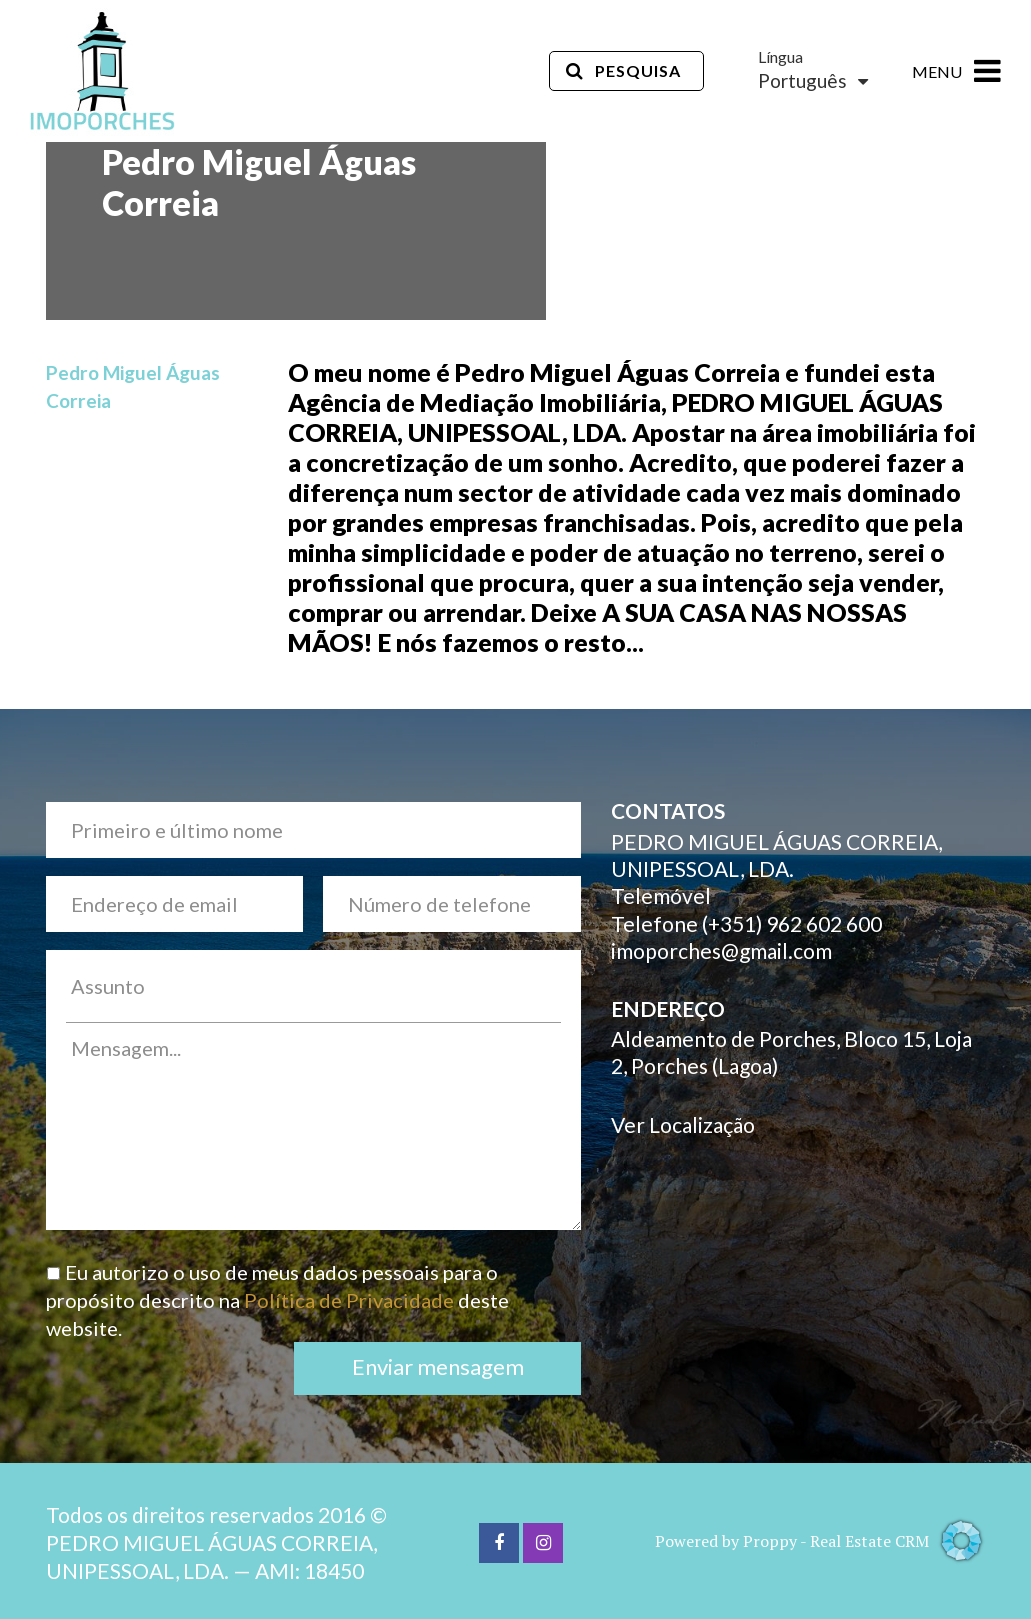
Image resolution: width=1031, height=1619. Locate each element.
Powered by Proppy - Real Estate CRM (820, 1541)
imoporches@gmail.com (721, 950)
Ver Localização (683, 1124)
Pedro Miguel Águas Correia (133, 386)
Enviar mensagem (438, 1366)
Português (813, 80)
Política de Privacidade (349, 1300)
